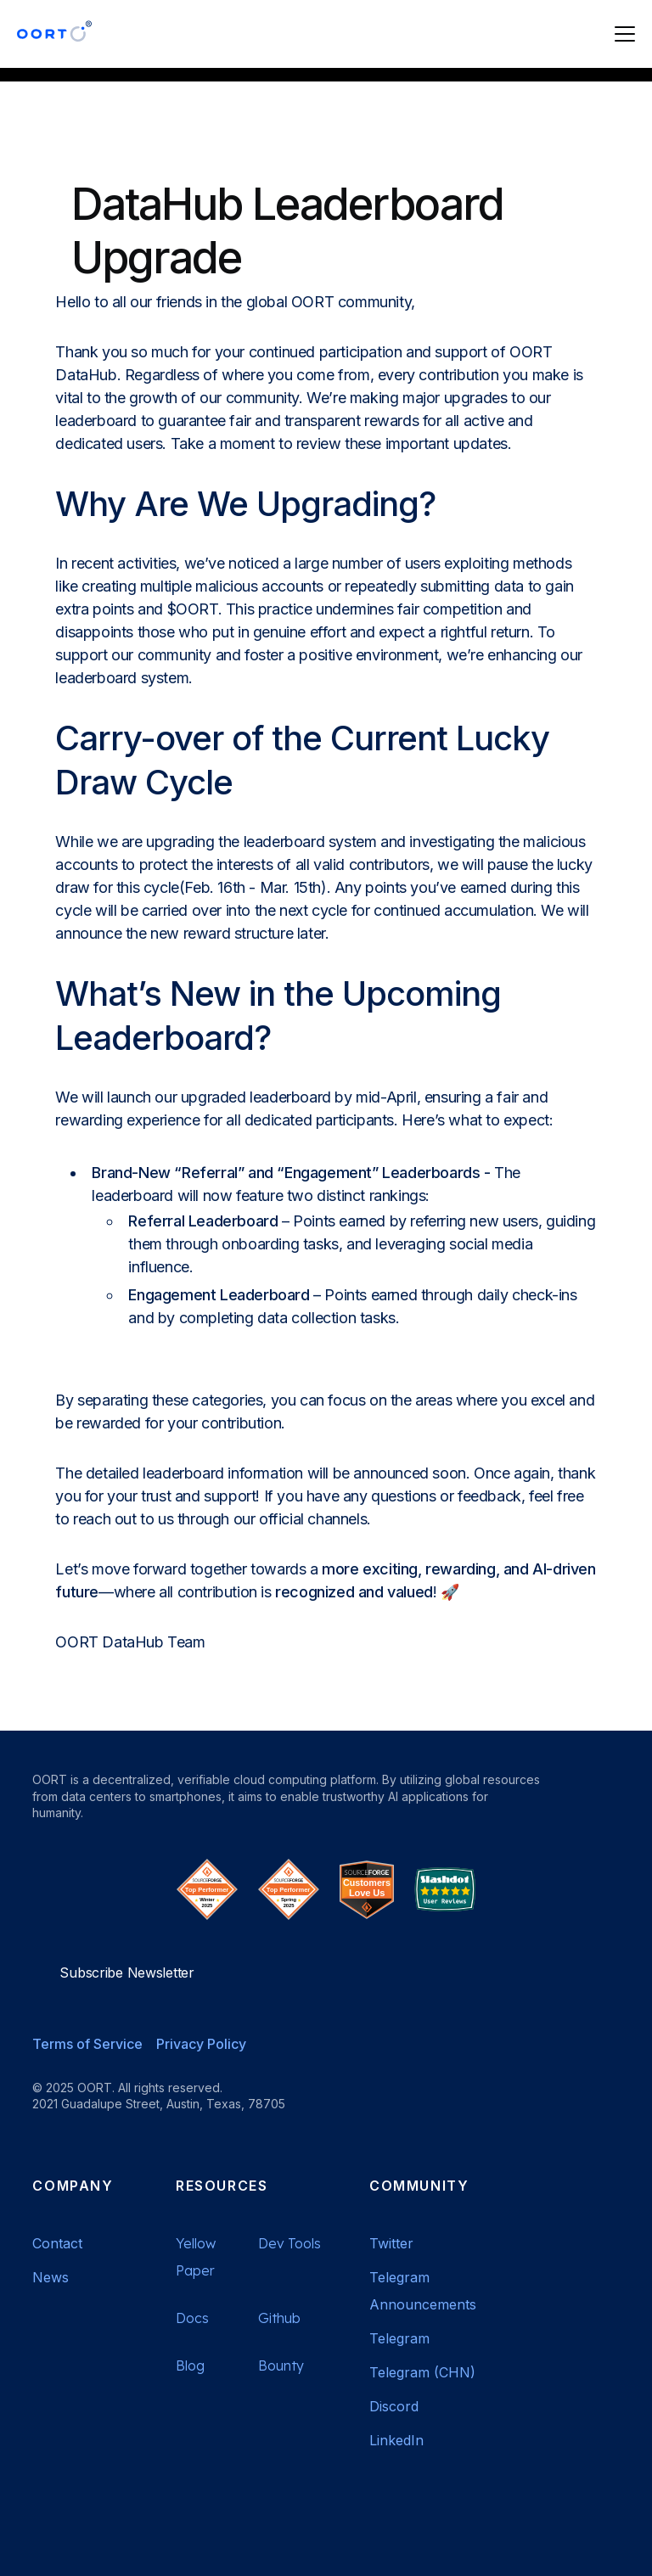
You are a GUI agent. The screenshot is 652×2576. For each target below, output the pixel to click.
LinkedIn (396, 2440)
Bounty (281, 2365)
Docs (192, 2317)
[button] (621, 34)
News (50, 2277)
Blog (190, 2365)
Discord (394, 2406)
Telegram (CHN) (422, 2372)
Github (279, 2317)
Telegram (399, 2338)
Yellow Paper (196, 2257)
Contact (57, 2243)
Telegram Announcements (422, 2291)
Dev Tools (289, 2243)
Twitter (391, 2243)
